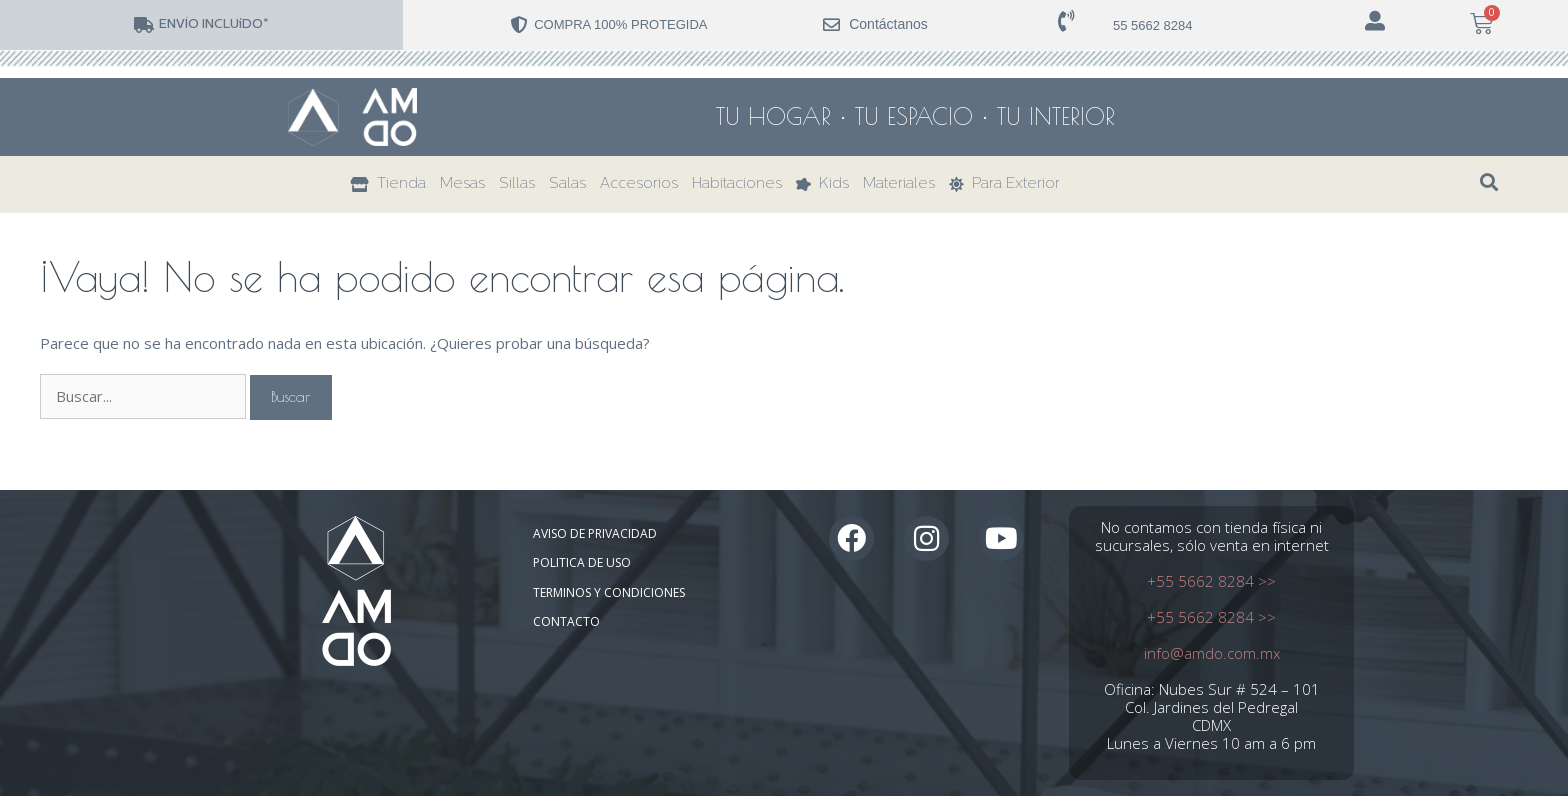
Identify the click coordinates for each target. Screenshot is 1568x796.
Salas (567, 184)
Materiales (899, 184)
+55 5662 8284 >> (1211, 581)
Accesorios (639, 184)
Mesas (462, 184)
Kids (822, 185)
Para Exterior (1004, 185)
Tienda (388, 185)
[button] (1488, 182)
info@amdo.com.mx (1212, 653)
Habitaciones (737, 184)
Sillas (517, 184)
